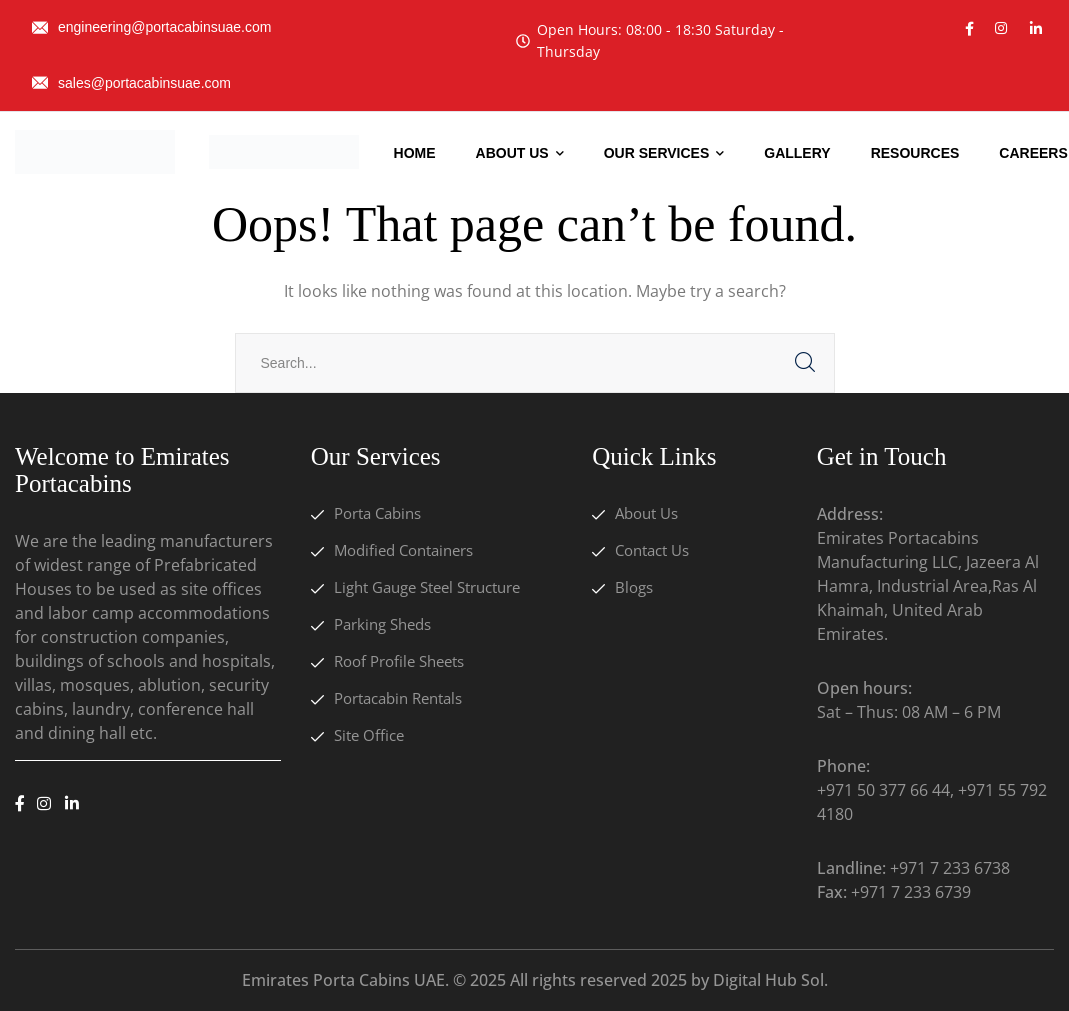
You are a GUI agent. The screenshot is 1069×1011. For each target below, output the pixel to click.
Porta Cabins (377, 513)
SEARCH (805, 363)
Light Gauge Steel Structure (427, 587)
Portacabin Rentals (398, 698)
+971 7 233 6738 (950, 868)
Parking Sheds (382, 624)
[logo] (95, 150)
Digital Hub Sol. (770, 980)
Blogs (634, 587)
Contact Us (652, 550)
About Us (646, 513)
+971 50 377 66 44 (883, 790)
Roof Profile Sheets (399, 661)
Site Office (369, 735)
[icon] (969, 29)
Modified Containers (403, 550)
